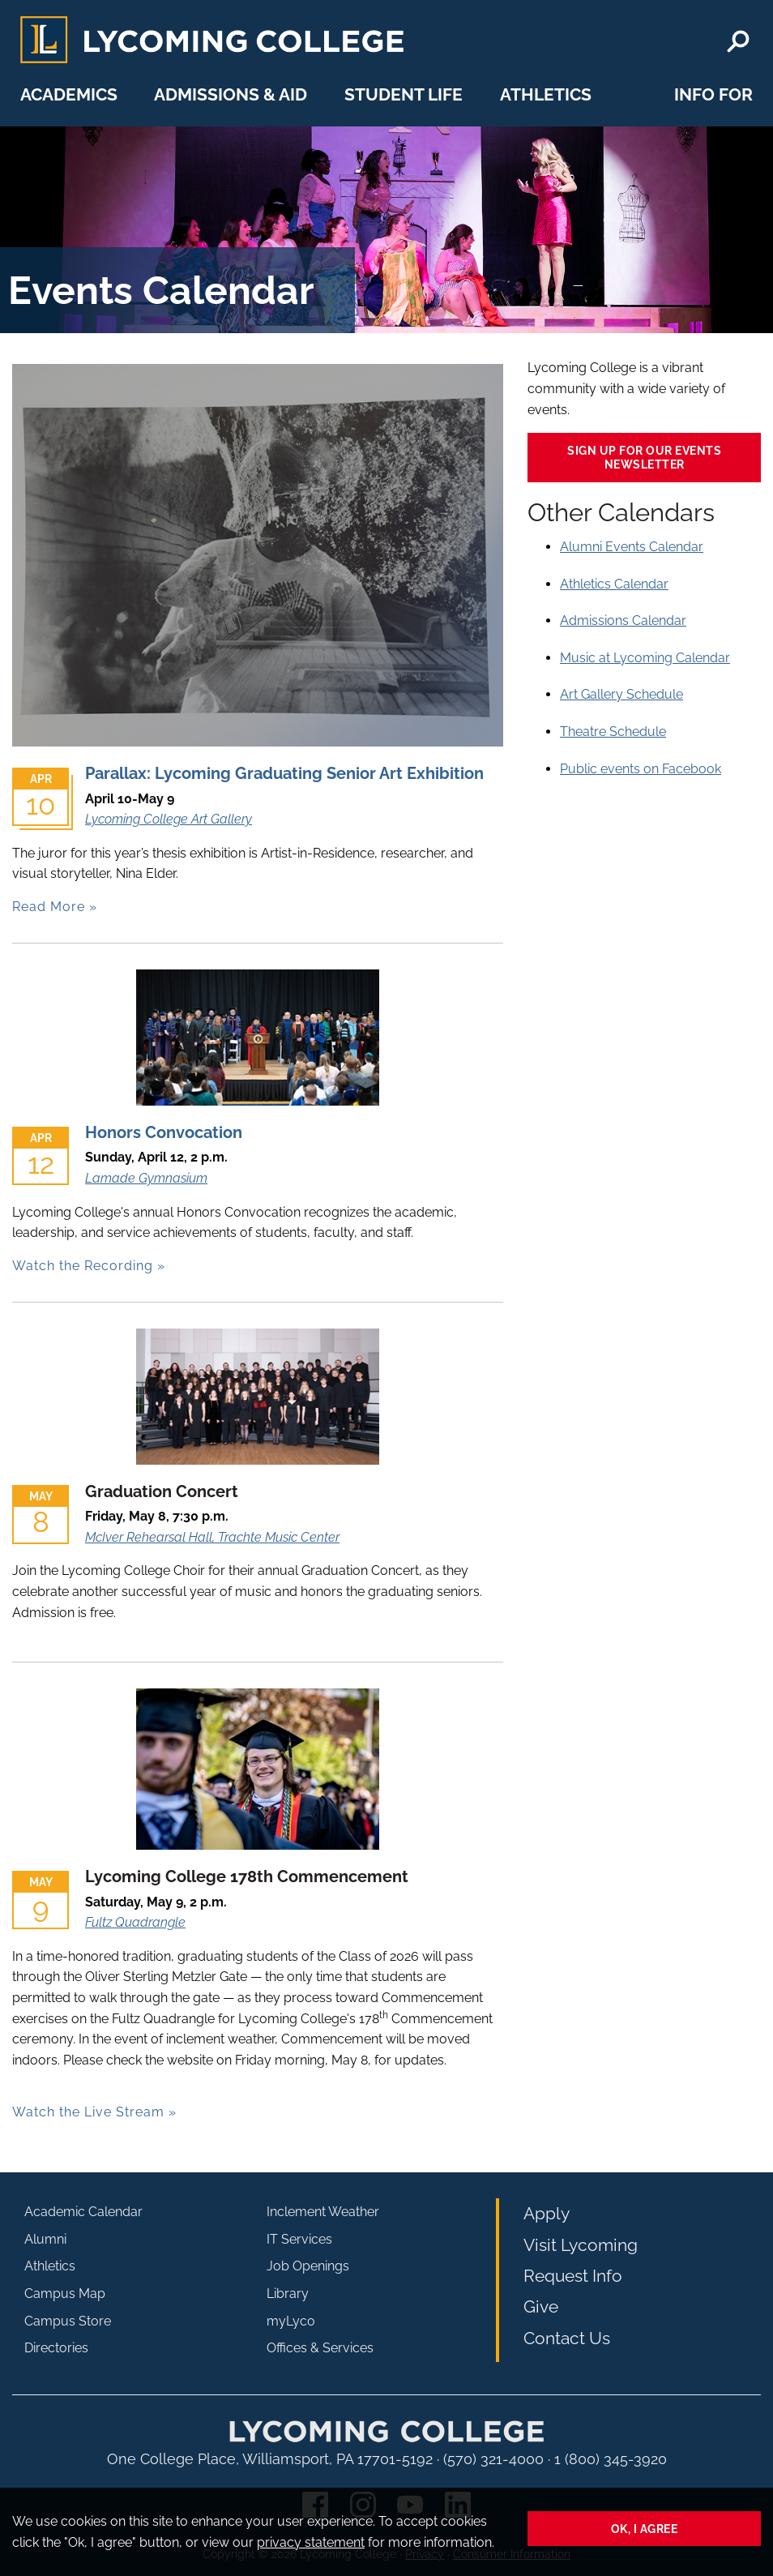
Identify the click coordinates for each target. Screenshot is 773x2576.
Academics (68, 94)
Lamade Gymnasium (146, 1178)
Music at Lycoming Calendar (645, 657)
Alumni (45, 2239)
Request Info (572, 2276)
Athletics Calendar (614, 584)
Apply (546, 2213)
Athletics (545, 94)
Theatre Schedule (613, 731)
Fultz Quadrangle (135, 1922)
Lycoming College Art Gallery (168, 819)
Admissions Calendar (623, 620)
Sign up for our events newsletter (644, 457)
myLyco (291, 2321)
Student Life (403, 94)
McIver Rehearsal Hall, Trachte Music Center (212, 1537)
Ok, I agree (644, 2528)
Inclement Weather (323, 2211)
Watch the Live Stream (88, 2112)
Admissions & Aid (230, 94)
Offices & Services (320, 2348)
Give (540, 2306)
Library (288, 2293)
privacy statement (311, 2542)
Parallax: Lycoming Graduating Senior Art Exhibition (284, 773)
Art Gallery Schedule (621, 694)
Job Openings (308, 2266)
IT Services (299, 2239)
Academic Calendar (83, 2211)
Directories (56, 2348)
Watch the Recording (82, 1265)
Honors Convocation (163, 1132)
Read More (48, 906)
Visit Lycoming (580, 2245)
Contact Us (566, 2338)
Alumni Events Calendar (631, 546)
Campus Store (67, 2321)
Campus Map (64, 2293)
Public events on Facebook (640, 769)
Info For (713, 94)
